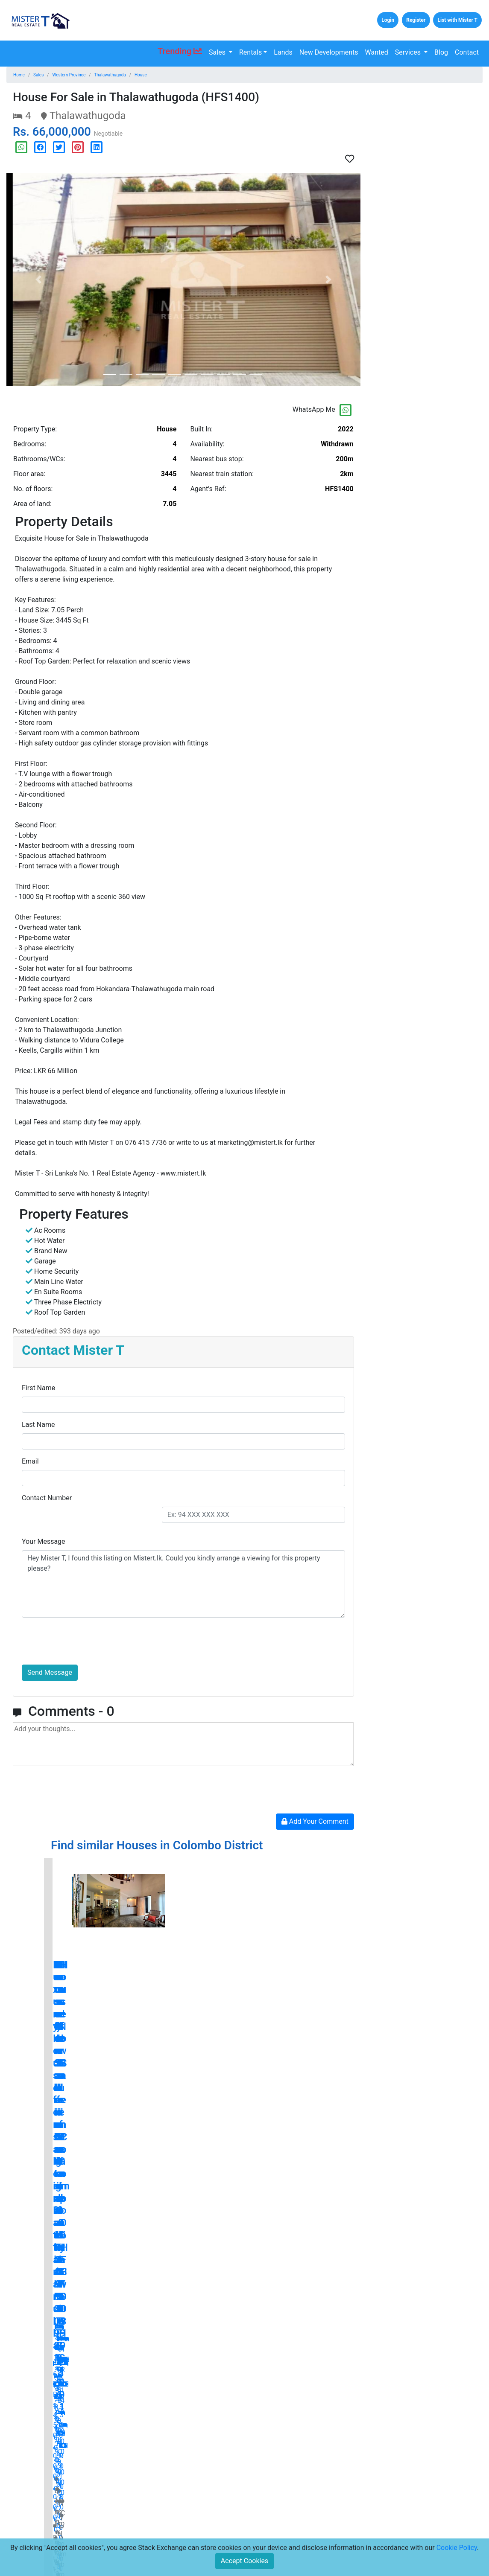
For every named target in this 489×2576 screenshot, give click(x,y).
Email (30, 1461)
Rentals (250, 52)
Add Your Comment (314, 1821)
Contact (467, 52)
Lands (283, 52)
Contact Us (115, 2509)
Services (408, 52)
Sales (218, 52)
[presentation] (87, 1641)
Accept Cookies (244, 2561)
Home (19, 75)
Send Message (49, 1672)
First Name (38, 1388)
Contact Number (47, 1498)
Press (182, 2496)
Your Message (43, 1541)
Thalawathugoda (110, 75)
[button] (38, 279)
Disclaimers (191, 2536)
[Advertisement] (428, 218)
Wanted (376, 52)
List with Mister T (457, 20)
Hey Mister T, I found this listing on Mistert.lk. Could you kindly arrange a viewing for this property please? (183, 1584)
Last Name (38, 1424)
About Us (112, 2523)
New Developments (328, 52)
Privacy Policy (194, 2523)
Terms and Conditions (205, 2509)
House (141, 75)
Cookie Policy (456, 2548)
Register (415, 20)
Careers (110, 2536)
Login (387, 20)
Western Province (68, 75)
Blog (441, 52)
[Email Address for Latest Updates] (281, 2527)
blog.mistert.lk (244, 2335)
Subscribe (331, 2527)
